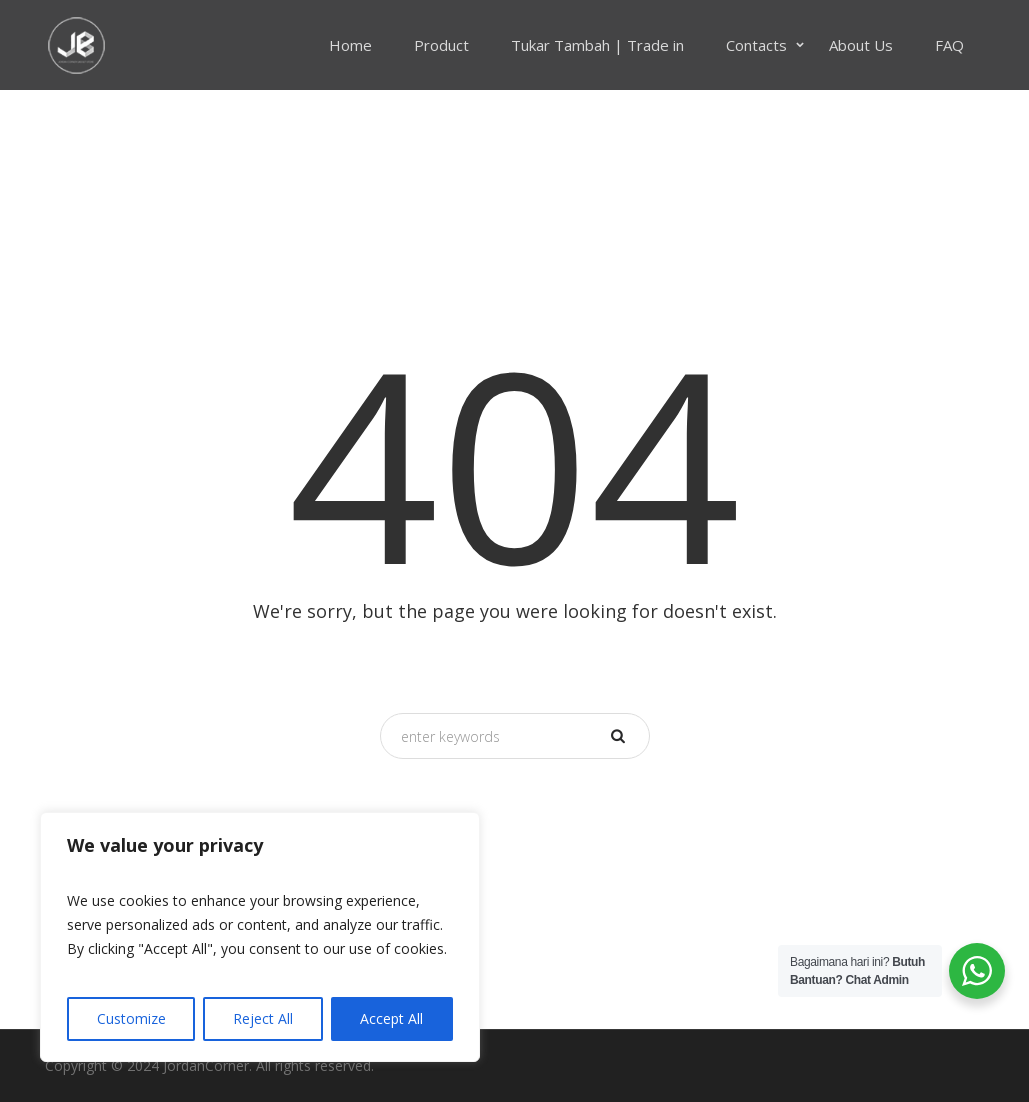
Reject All (263, 1018)
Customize (131, 1018)
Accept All (391, 1018)
